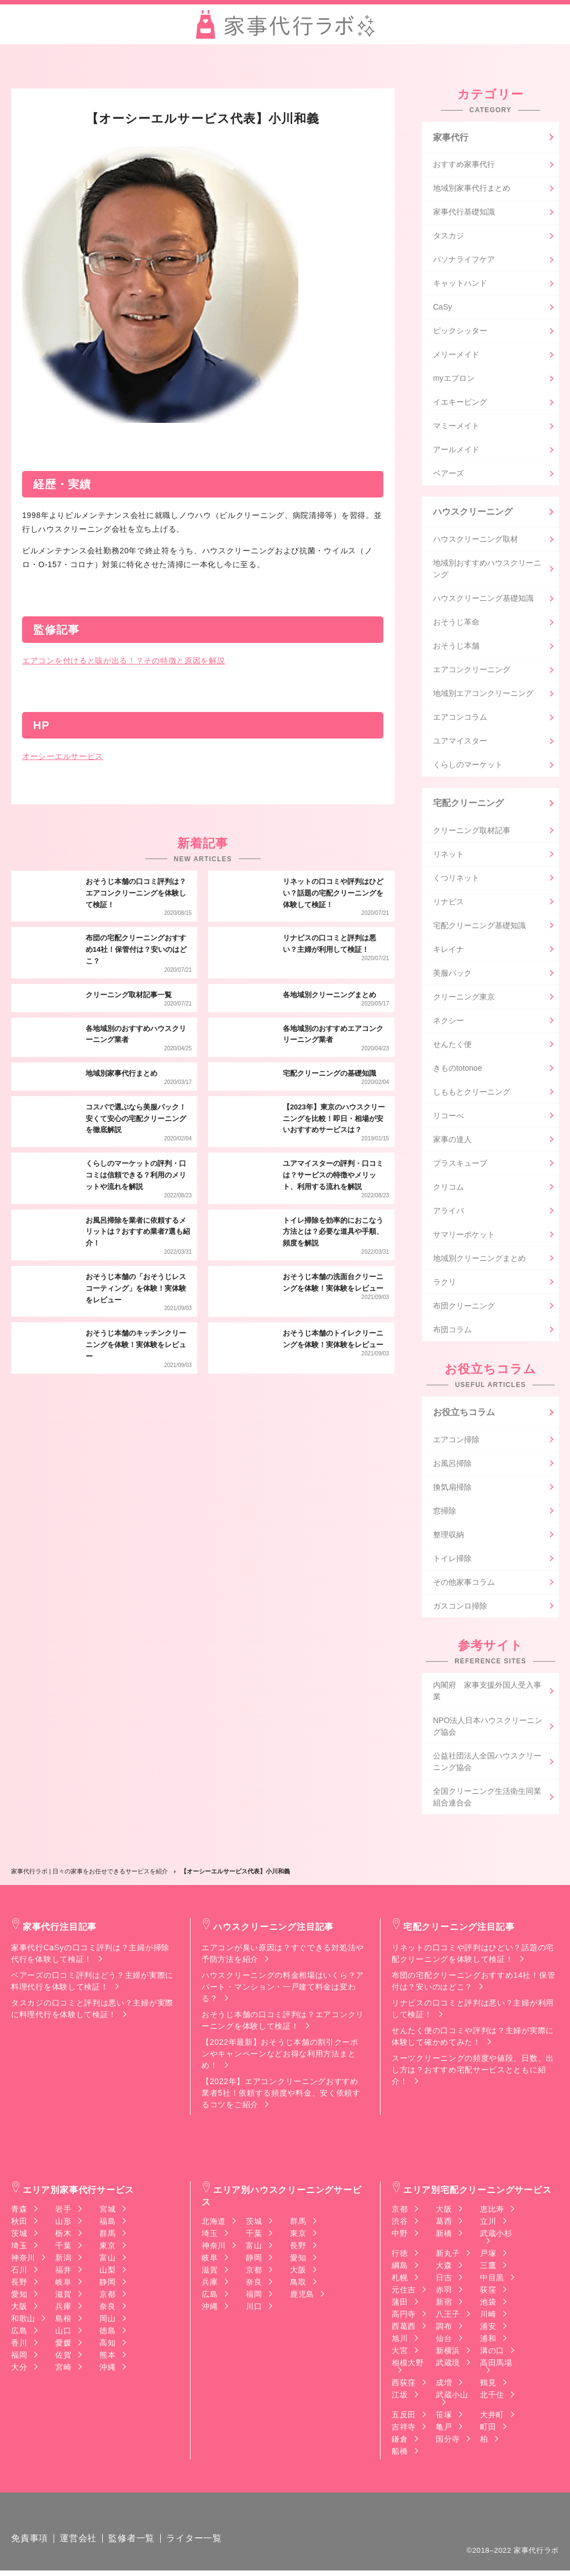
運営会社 (78, 2543)
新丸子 (448, 2256)
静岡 (107, 2285)
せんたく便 (452, 1046)
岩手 (63, 2212)
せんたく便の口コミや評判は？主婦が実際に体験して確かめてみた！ (473, 2039)
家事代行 (450, 137)
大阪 (19, 2309)
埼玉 (19, 2248)
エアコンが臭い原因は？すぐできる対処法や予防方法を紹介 (283, 1956)
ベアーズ (448, 474)
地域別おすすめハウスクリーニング (487, 570)
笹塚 (444, 2417)
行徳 (400, 2256)
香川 (19, 2345)
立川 (488, 2224)
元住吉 (404, 2292)
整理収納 (448, 1537)
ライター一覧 (194, 2543)
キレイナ (448, 951)
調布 (444, 2329)
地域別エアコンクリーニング (483, 694)
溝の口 (492, 2353)
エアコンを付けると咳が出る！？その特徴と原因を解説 (123, 660)
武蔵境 (448, 2365)
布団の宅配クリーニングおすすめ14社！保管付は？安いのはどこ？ (473, 1983)
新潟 (63, 2260)
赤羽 (444, 2292)
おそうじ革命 (456, 623)
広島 (19, 2333)
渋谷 (400, 2224)
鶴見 (488, 2385)
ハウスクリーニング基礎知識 (483, 599)
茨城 (19, 2236)
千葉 (63, 2248)
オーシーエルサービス (62, 756)
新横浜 (448, 2353)
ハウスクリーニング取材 (475, 540)
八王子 (448, 2317)
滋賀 (63, 2297)
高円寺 (404, 2317)
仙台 (444, 2341)
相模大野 (408, 2366)
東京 (107, 2248)
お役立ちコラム (464, 1414)
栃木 (63, 2236)
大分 (19, 2370)
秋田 (19, 2224)
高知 (107, 2345)
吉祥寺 (404, 2429)
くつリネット (456, 880)
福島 (107, 2224)
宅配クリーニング (468, 804)
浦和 (488, 2341)
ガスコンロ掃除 (460, 1608)
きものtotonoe (457, 1070)
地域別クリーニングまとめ (479, 1260)
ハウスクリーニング (473, 512)
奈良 (107, 2309)
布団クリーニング (464, 1307)
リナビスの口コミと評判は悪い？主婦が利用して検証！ (473, 2011)
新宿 (444, 2304)
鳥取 (298, 2285)
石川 (19, 2272)
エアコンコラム (460, 718)
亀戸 (444, 2429)
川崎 (488, 2317)
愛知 (19, 2297)
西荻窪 (404, 2385)
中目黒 (492, 2280)
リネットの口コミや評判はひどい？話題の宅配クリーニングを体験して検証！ (473, 1956)
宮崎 (63, 2370)
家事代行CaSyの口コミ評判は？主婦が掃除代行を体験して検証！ (90, 1956)
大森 (444, 2268)
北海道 (214, 2224)
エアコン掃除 (456, 1442)
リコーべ (448, 1117)
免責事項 (29, 2543)
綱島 (400, 2268)
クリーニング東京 (464, 998)
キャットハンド (460, 284)
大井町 (492, 2417)
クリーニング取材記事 (471, 832)
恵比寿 (492, 2212)
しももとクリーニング (471, 1094)
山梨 (107, 2272)
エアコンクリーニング (471, 671)
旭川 (400, 2341)
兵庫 (63, 2309)
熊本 (107, 2358)
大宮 (400, 2353)
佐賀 (63, 2358)
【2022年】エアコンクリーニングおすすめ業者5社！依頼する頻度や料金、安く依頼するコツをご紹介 (281, 2096)
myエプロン (453, 379)
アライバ (448, 1212)
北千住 (492, 2397)
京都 (107, 2297)
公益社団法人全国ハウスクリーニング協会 (487, 1764)
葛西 (444, 2224)
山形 (63, 2224)
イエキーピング (460, 403)
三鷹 (488, 2268)
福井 (63, 2272)
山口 (63, 2333)
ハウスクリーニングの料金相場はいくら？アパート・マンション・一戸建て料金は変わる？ (283, 1989)
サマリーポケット (464, 1236)
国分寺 (448, 2442)
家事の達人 (452, 1141)
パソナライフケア (464, 260)
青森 (19, 2212)
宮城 (107, 2212)
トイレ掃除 (452, 1561)
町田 (488, 2429)
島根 (63, 2321)
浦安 (488, 2329)
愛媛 (63, 2345)
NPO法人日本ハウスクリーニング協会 (487, 1729)
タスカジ (448, 236)
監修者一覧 (131, 2543)
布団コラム (452, 1331)
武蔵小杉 (496, 2236)
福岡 (19, 2358)
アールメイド (456, 450)
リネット (448, 856)
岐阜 (63, 2285)
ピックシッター (460, 331)
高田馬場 (496, 2366)
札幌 (400, 2280)
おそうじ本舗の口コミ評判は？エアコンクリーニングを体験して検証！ (283, 2023)
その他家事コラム (464, 1584)
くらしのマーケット (468, 766)
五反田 (404, 2417)
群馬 (107, 2236)
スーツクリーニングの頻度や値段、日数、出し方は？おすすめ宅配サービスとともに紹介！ (473, 2072)
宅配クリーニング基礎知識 (479, 927)
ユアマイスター (460, 742)
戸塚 (488, 2256)
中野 (400, 2236)
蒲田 (400, 2304)
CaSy (442, 307)
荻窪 (488, 2292)
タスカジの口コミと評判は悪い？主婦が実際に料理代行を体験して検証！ (92, 2011)
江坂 (400, 2397)
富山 (107, 2260)
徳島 (107, 2333)
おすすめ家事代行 (464, 165)
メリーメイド (456, 355)
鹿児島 (302, 2297)
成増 (444, 2385)
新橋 (444, 2236)
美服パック (452, 975)
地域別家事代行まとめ (471, 189)
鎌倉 (400, 2442)
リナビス (448, 903)
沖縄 (107, 2370)
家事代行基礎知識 (464, 212)
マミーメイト (456, 426)
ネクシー (448, 1022)
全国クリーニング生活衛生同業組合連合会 (487, 1799)
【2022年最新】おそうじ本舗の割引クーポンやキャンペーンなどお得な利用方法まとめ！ (280, 2056)
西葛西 (404, 2329)
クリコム (448, 1189)
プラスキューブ (460, 1165)
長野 (19, 2285)
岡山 (107, 2321)
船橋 (400, 2454)
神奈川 (23, 2260)
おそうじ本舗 (456, 647)
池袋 (488, 2304)
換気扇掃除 (452, 1489)
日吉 (444, 2280)
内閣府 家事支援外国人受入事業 (487, 1693)
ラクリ (444, 1284)
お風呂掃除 (452, 1466)
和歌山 (23, 2321)
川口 (254, 2309)
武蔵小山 (452, 2398)
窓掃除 (444, 1513)
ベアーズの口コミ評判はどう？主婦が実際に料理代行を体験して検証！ (92, 1983)
